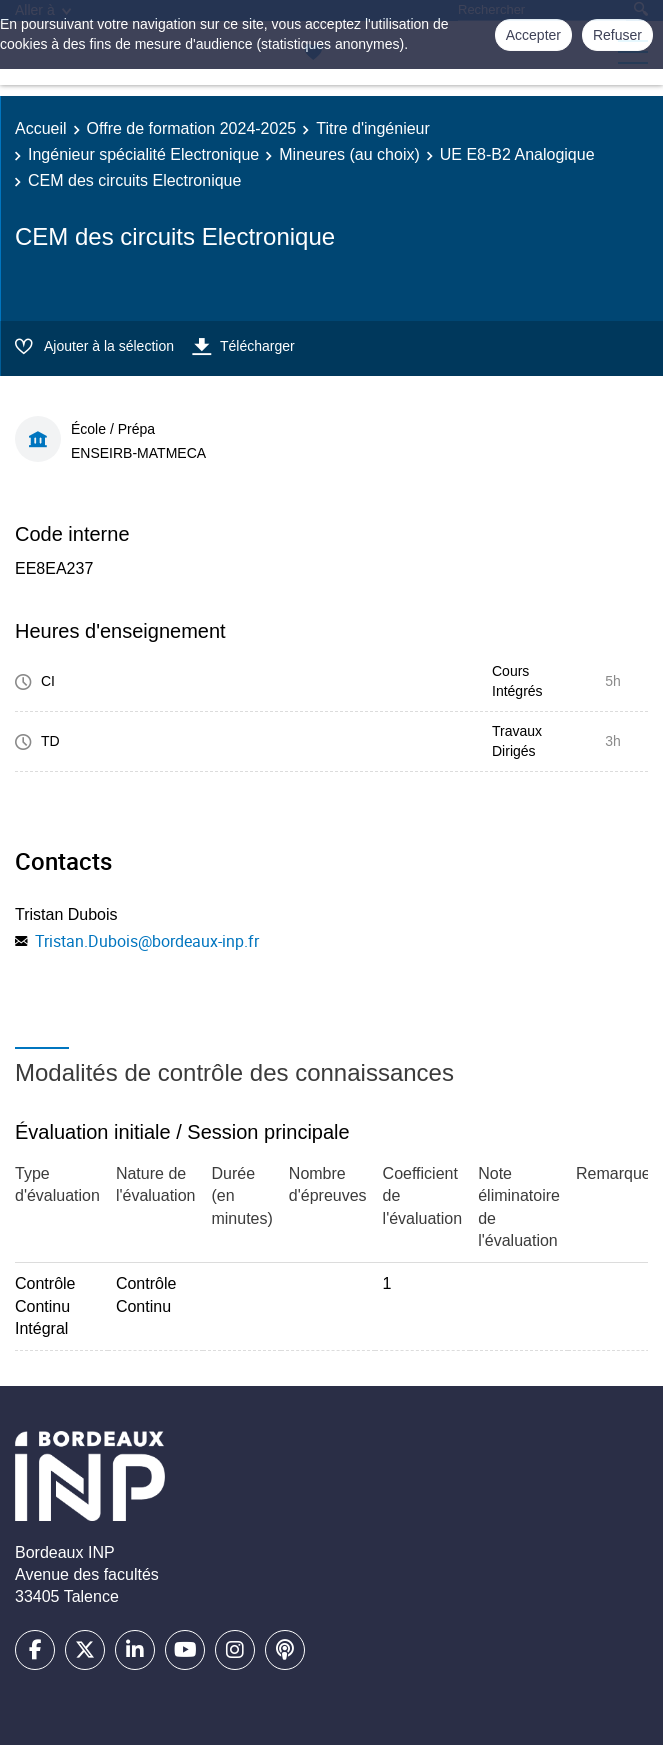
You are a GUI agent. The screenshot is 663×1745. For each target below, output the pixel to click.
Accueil (41, 128)
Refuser (617, 35)
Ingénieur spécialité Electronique (143, 154)
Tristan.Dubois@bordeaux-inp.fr (147, 941)
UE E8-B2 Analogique (517, 154)
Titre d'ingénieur (373, 128)
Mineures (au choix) (349, 154)
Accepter (533, 35)
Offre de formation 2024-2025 (192, 128)
